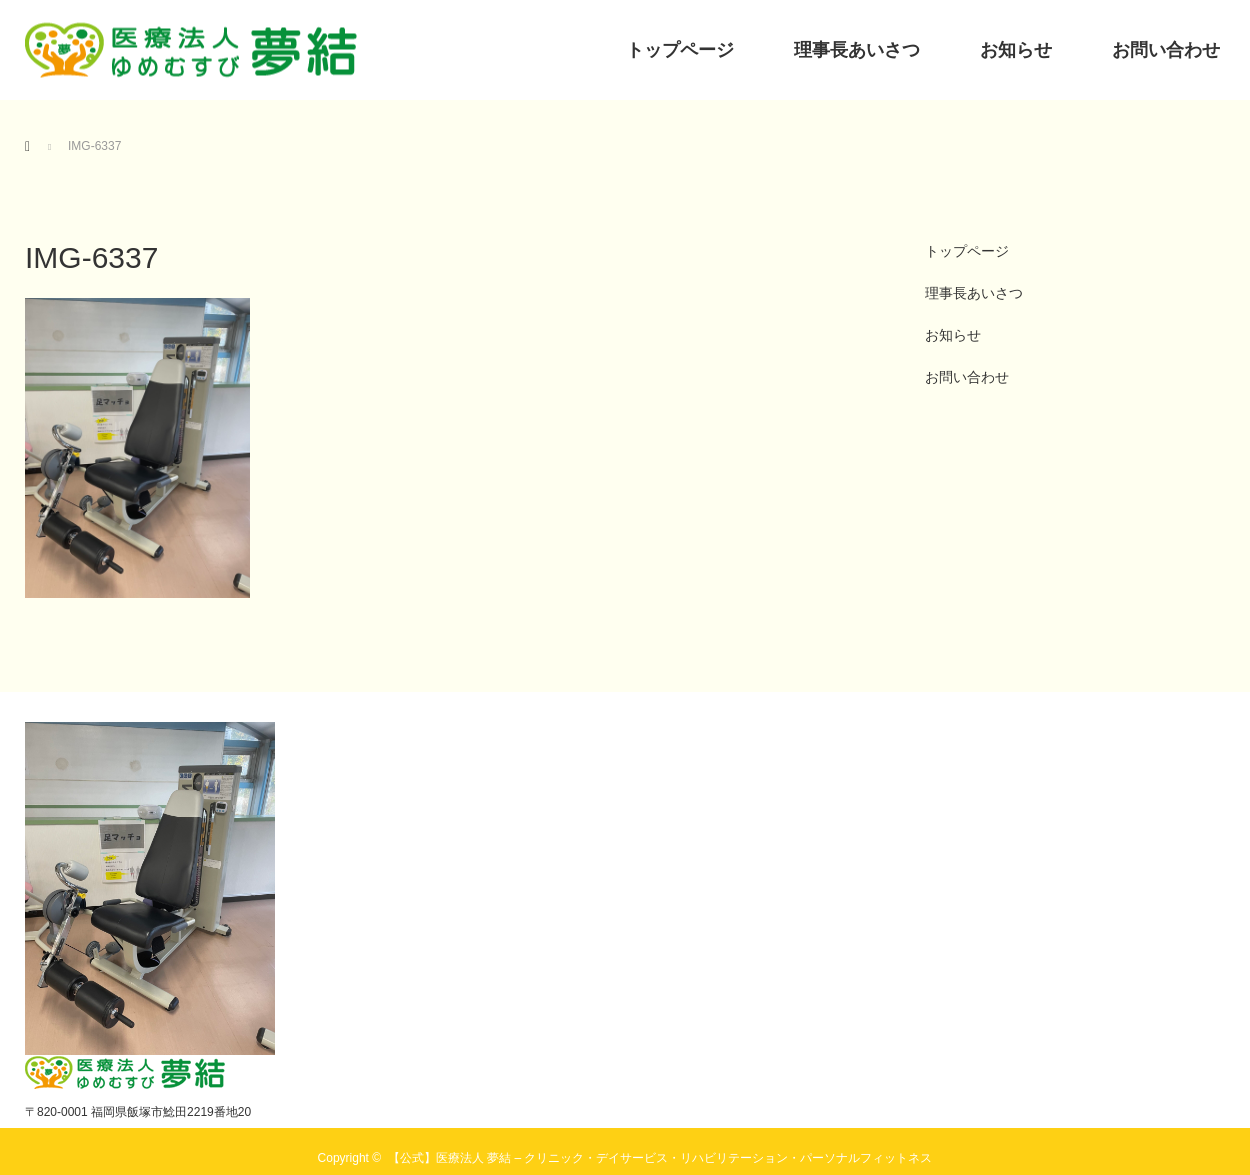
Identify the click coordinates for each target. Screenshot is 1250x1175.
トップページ (680, 50)
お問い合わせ (1166, 50)
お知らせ (1016, 50)
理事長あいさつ (857, 50)
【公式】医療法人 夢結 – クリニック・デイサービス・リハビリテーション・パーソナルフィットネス (660, 1158)
